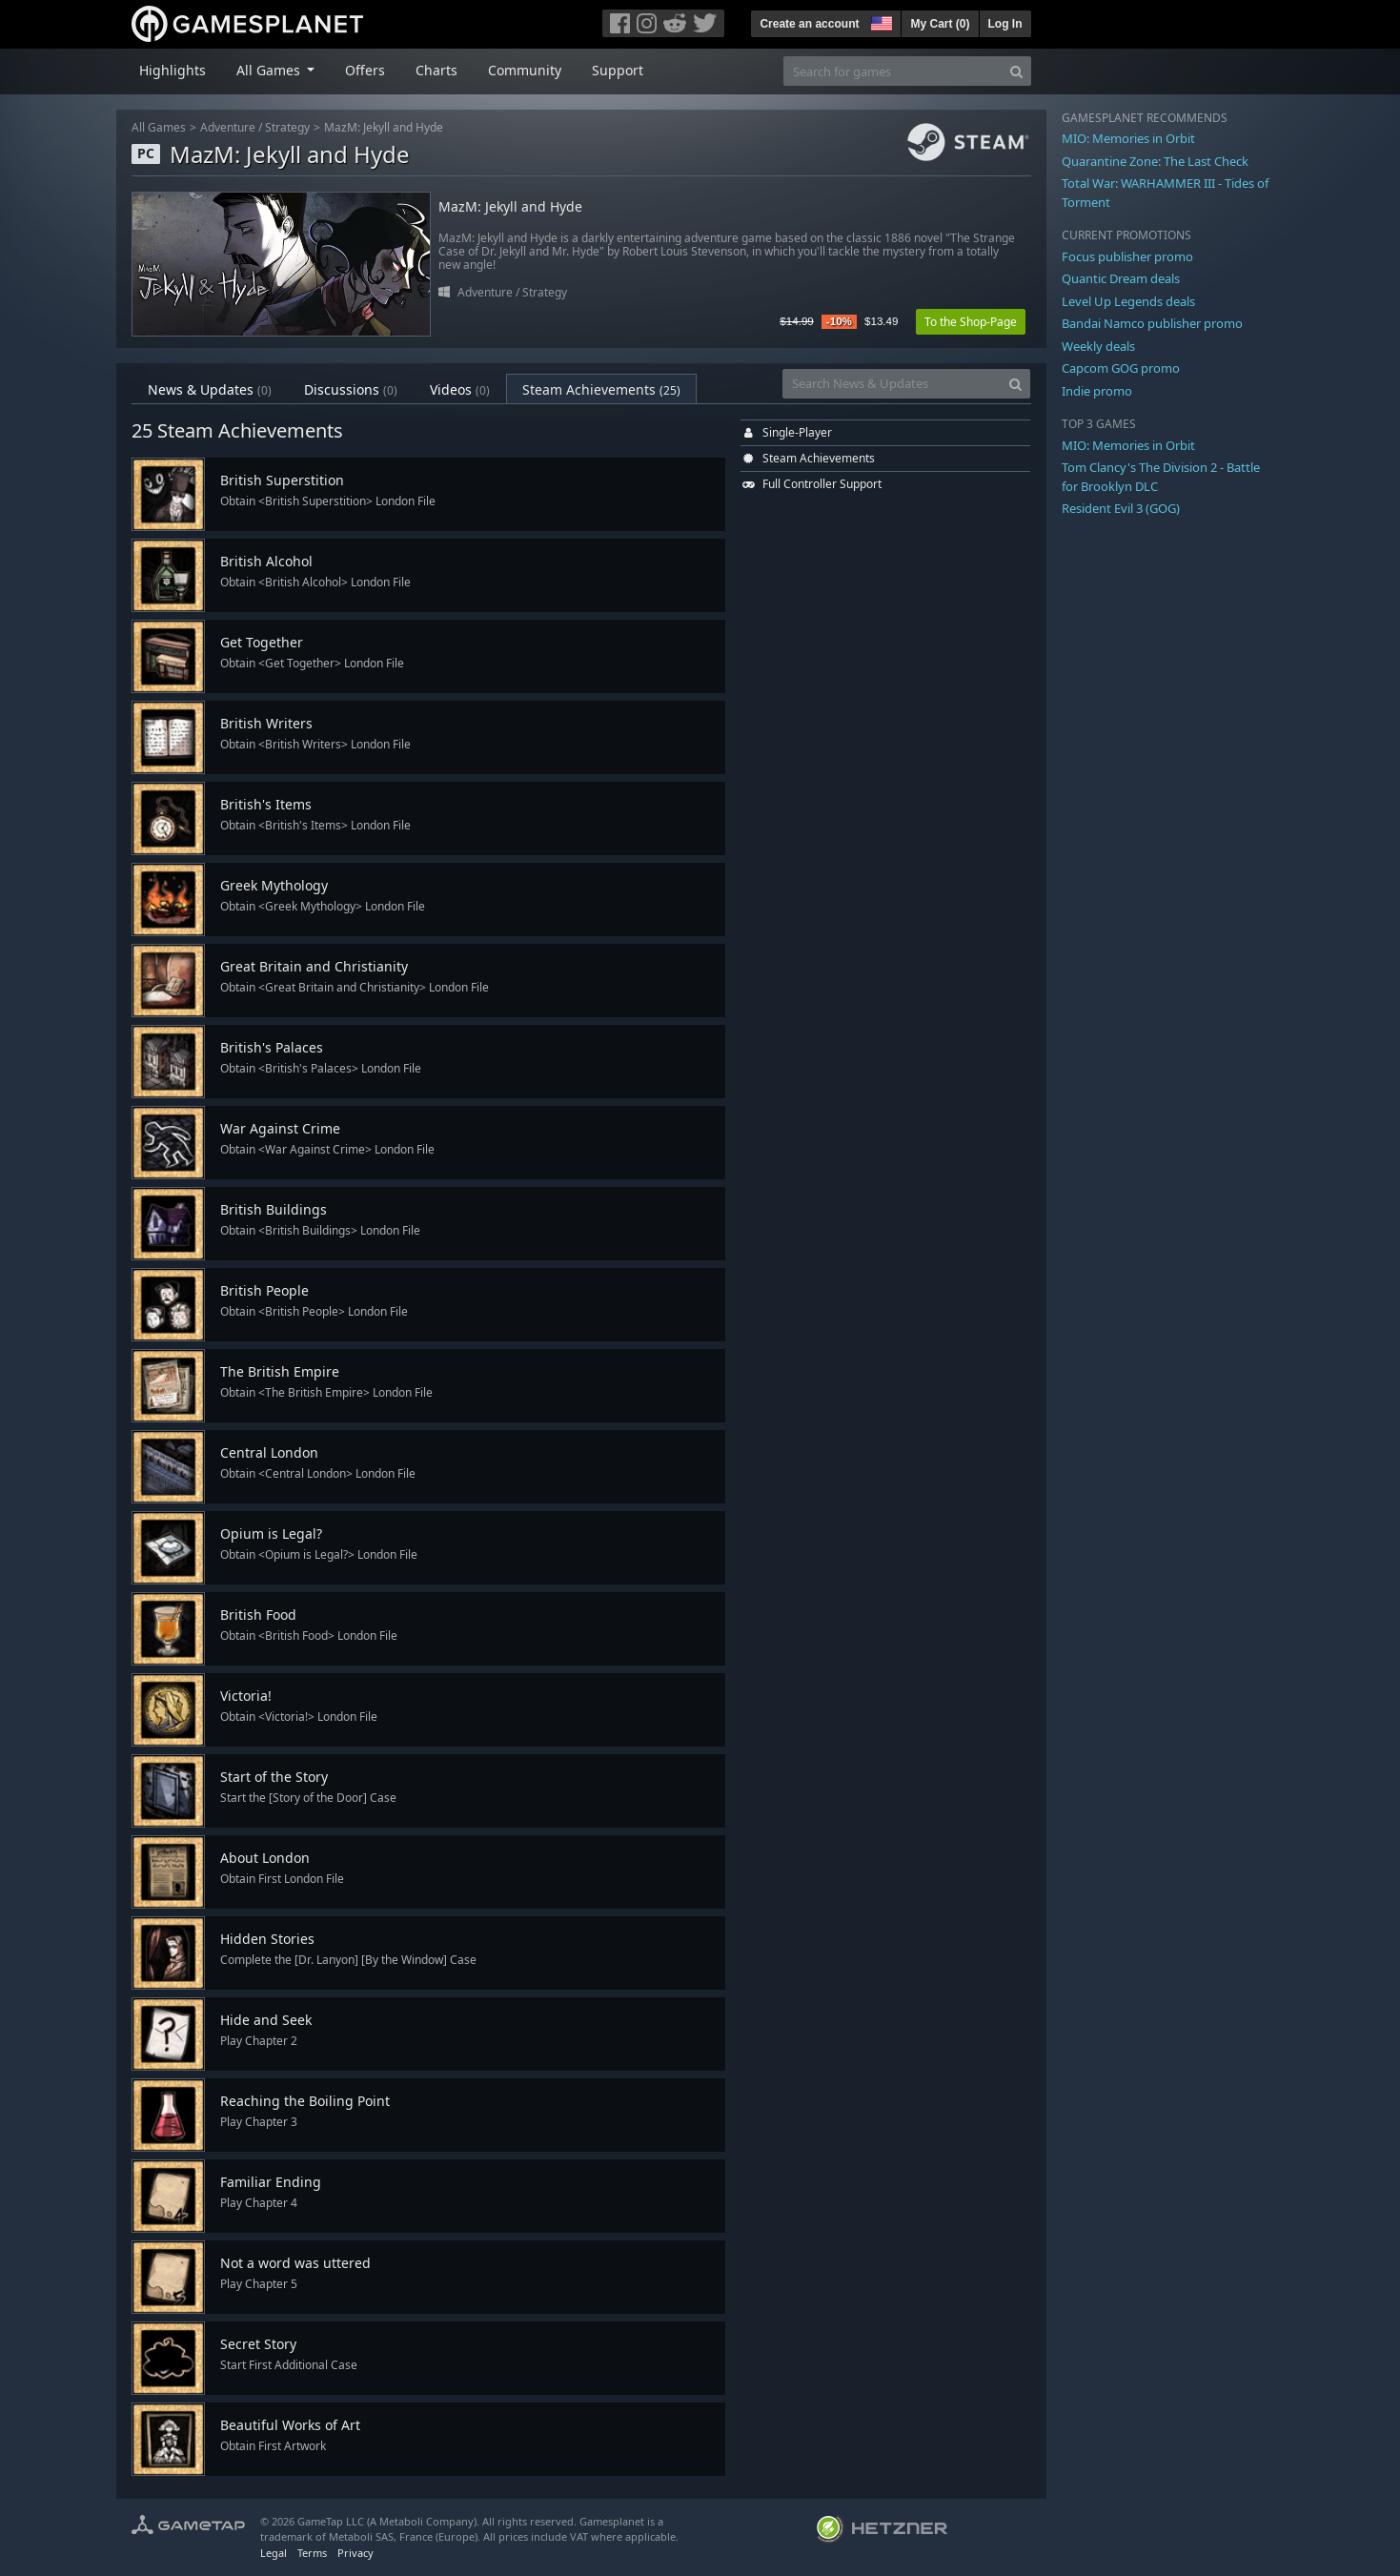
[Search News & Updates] (892, 384)
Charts (436, 70)
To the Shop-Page (970, 322)
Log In (1005, 24)
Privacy (355, 2552)
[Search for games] (893, 71)
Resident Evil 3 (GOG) (1121, 508)
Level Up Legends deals (1128, 301)
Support (617, 70)
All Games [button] (270, 70)
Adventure (227, 127)
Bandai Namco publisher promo (1152, 323)
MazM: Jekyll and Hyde (383, 127)
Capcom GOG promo (1121, 368)
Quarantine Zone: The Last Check (1155, 161)
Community (524, 70)
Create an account (809, 24)
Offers (365, 70)
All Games (159, 127)
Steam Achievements (601, 389)
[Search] (1016, 71)
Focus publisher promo (1127, 256)
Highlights (172, 70)
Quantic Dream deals (1121, 278)
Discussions (350, 389)
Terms (312, 2552)
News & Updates (210, 389)
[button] (879, 21)
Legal (273, 2552)
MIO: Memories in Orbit (1128, 138)
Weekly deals (1098, 346)
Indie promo (1097, 390)
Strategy (287, 127)
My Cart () (939, 24)
